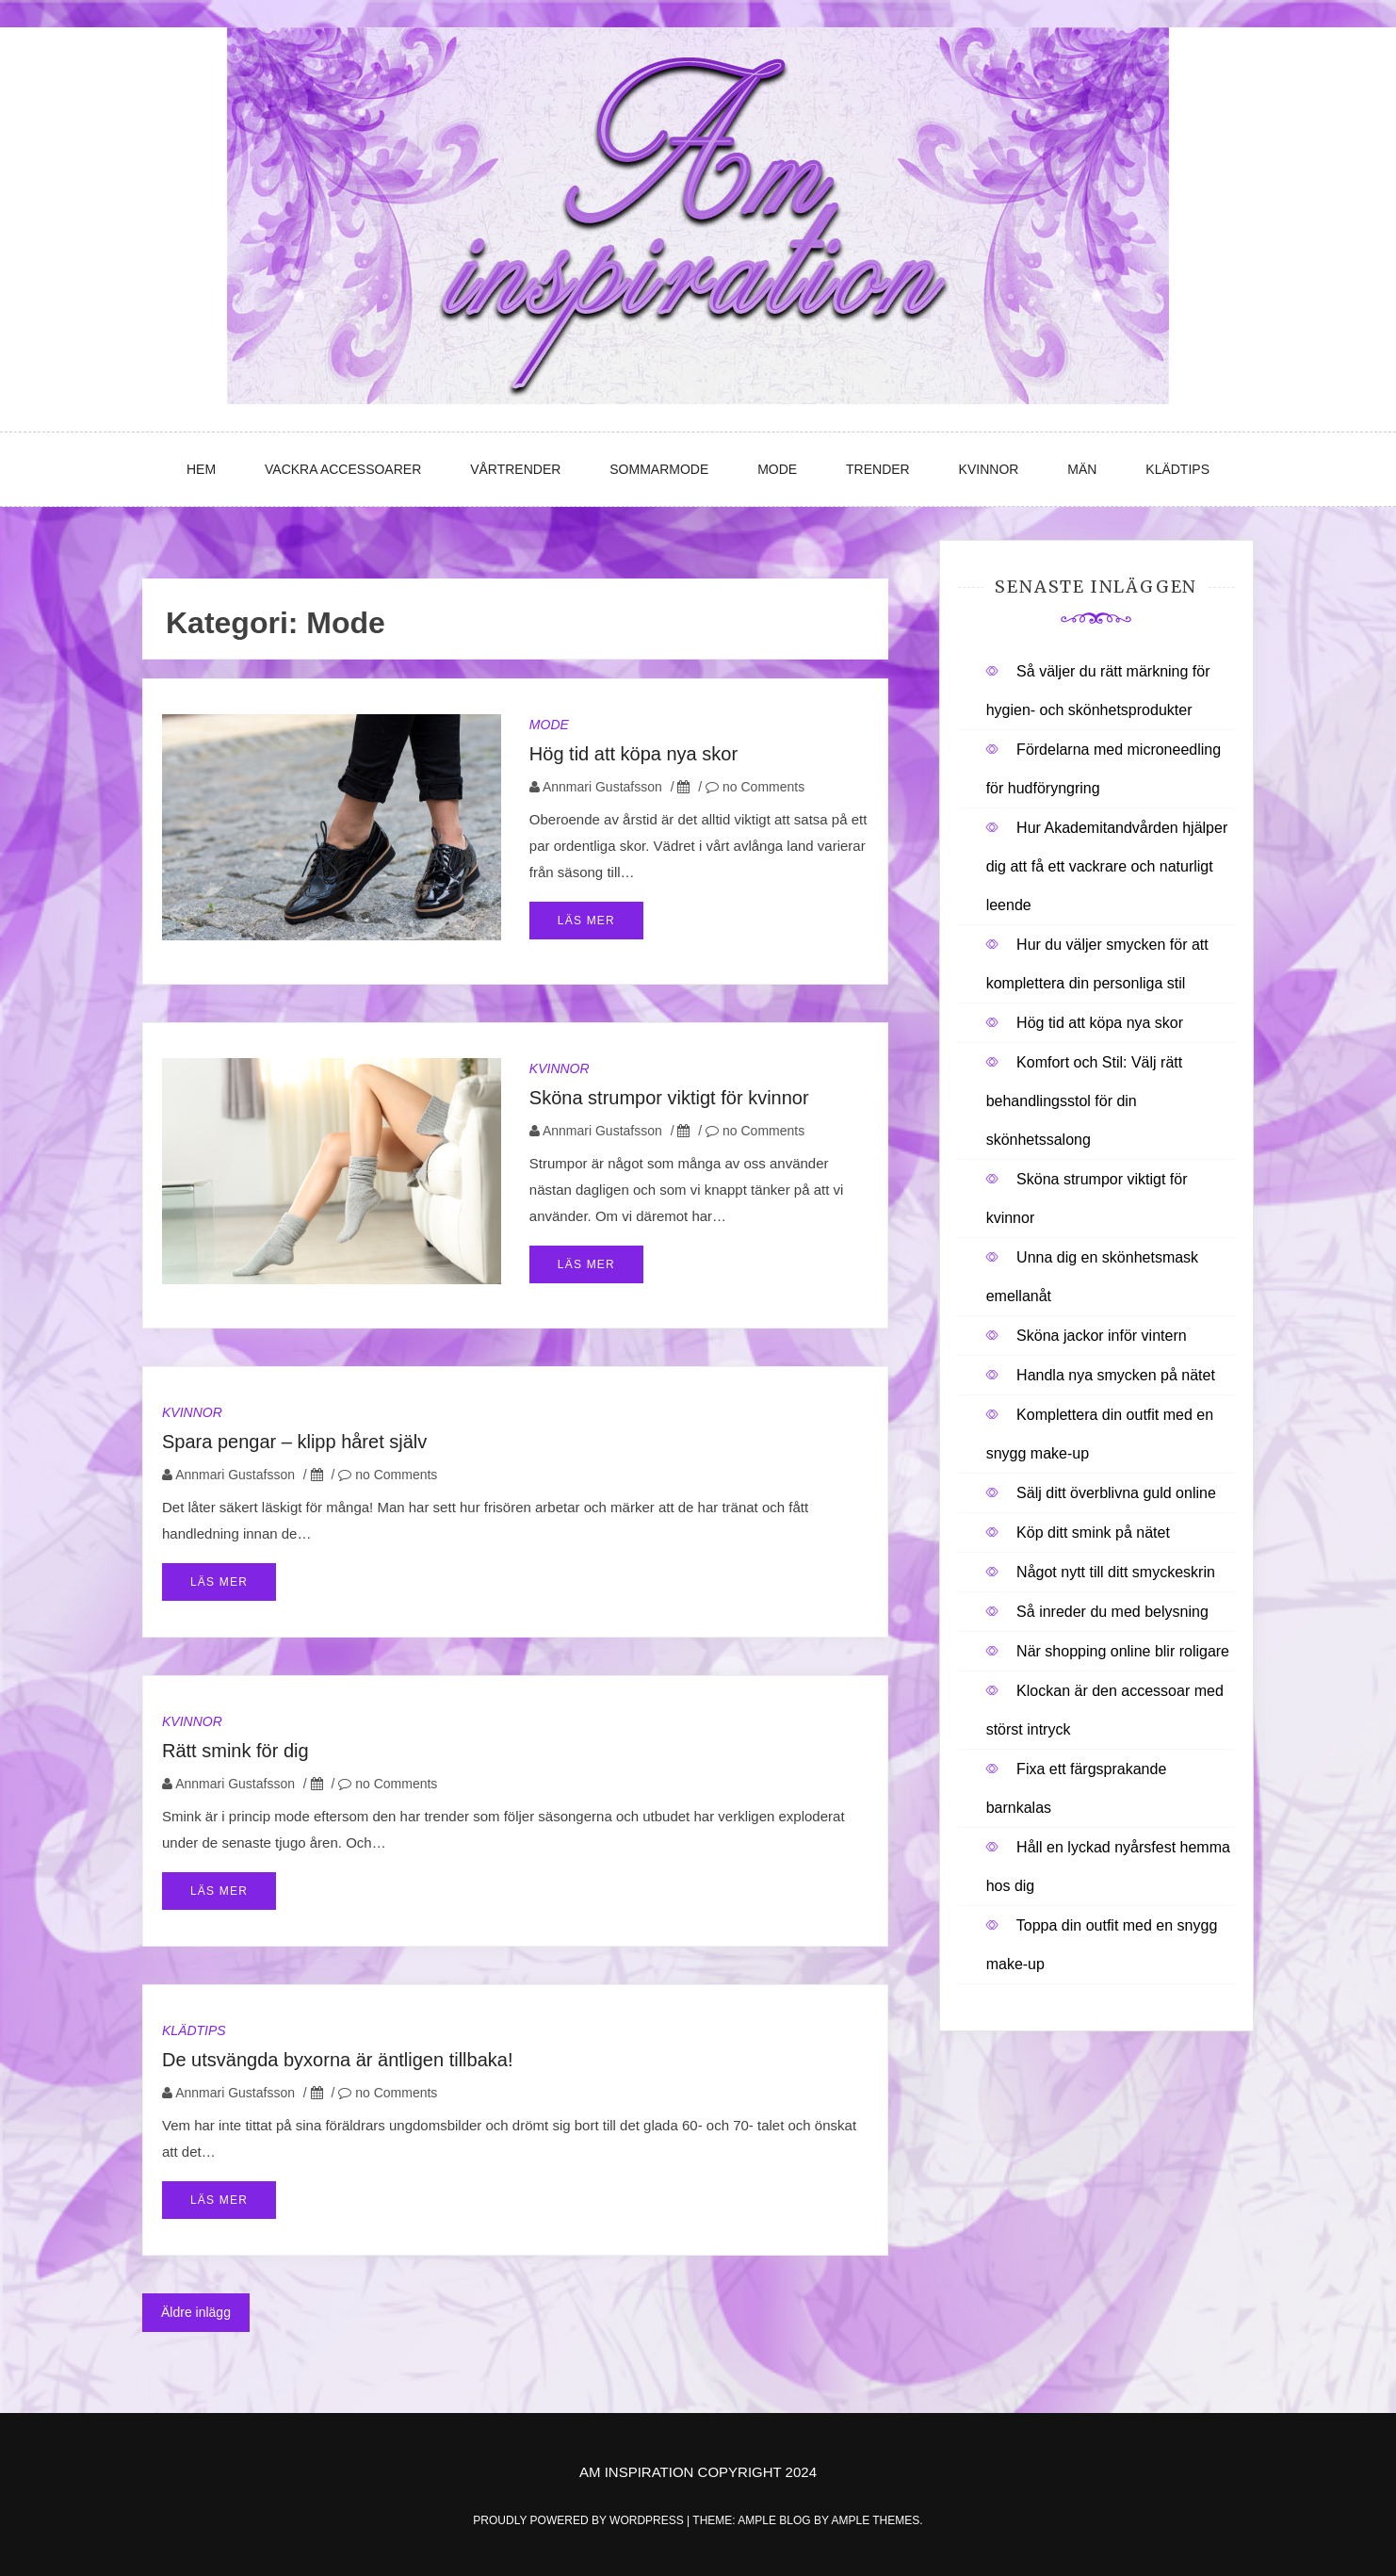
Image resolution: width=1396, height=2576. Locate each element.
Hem (201, 469)
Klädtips (1177, 469)
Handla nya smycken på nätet (1115, 1375)
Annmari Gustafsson (602, 786)
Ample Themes (875, 2520)
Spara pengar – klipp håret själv (294, 1441)
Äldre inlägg (196, 2312)
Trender (878, 469)
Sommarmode (658, 469)
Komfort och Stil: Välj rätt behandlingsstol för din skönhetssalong (1084, 1101)
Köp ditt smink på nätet (1093, 1532)
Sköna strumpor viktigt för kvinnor (669, 1097)
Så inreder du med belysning (1112, 1612)
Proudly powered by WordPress (580, 2520)
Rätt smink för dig (235, 1750)
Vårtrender (515, 469)
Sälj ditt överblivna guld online (1116, 1493)
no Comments (755, 786)
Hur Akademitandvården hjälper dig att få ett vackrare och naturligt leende (1107, 866)
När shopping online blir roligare (1122, 1651)
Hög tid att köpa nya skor (633, 753)
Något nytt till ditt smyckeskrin (1115, 1572)
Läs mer (586, 920)
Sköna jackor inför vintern (1101, 1336)
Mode (777, 469)
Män (1081, 469)
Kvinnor (989, 469)
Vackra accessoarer (343, 469)
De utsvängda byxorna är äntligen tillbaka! (337, 2059)
